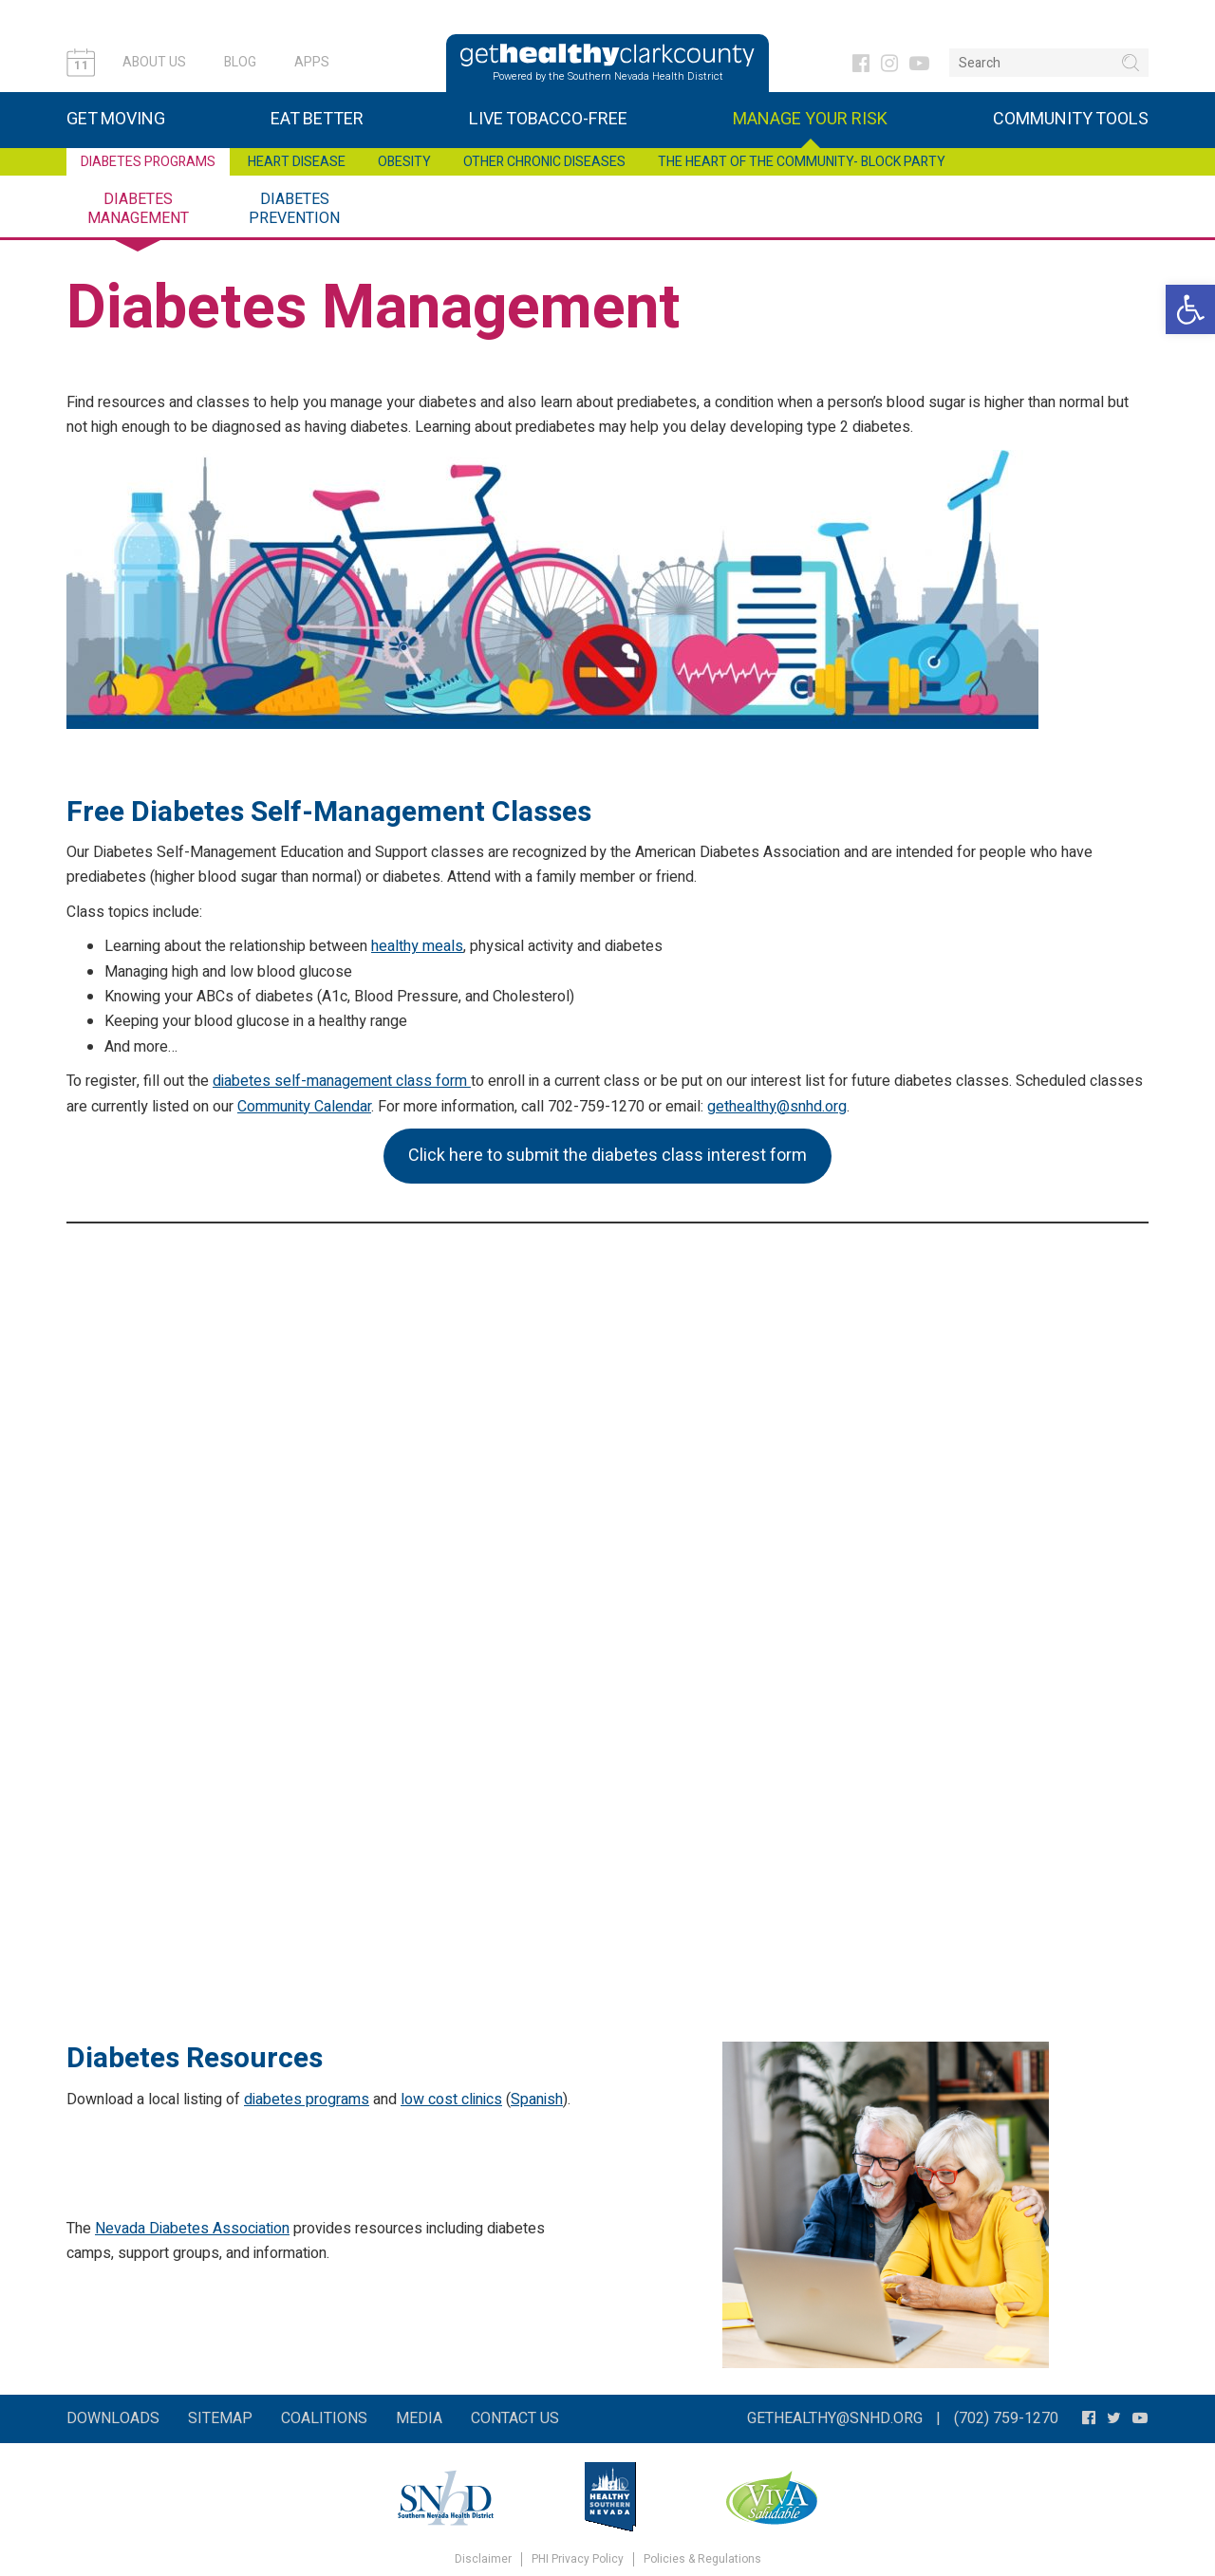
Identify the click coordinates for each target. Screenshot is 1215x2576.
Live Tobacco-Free (548, 119)
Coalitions (324, 2418)
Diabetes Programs (148, 162)
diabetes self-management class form (342, 1081)
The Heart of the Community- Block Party (801, 162)
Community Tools (1071, 119)
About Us (154, 62)
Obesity (404, 162)
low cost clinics (451, 2099)
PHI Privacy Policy (578, 2559)
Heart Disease (297, 162)
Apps (311, 62)
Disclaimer (483, 2559)
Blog (240, 62)
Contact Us (515, 2418)
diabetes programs (306, 2099)
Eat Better (317, 119)
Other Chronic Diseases (544, 162)
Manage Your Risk (810, 119)
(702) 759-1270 (1006, 2418)
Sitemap (220, 2418)
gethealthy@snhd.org (777, 1106)
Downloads (112, 2418)
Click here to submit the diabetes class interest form (607, 1155)
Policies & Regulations (702, 2559)
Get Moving (115, 119)
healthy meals (417, 946)
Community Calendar (304, 1106)
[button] (1190, 309)
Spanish (537, 2099)
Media (419, 2418)
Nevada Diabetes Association (192, 2228)
